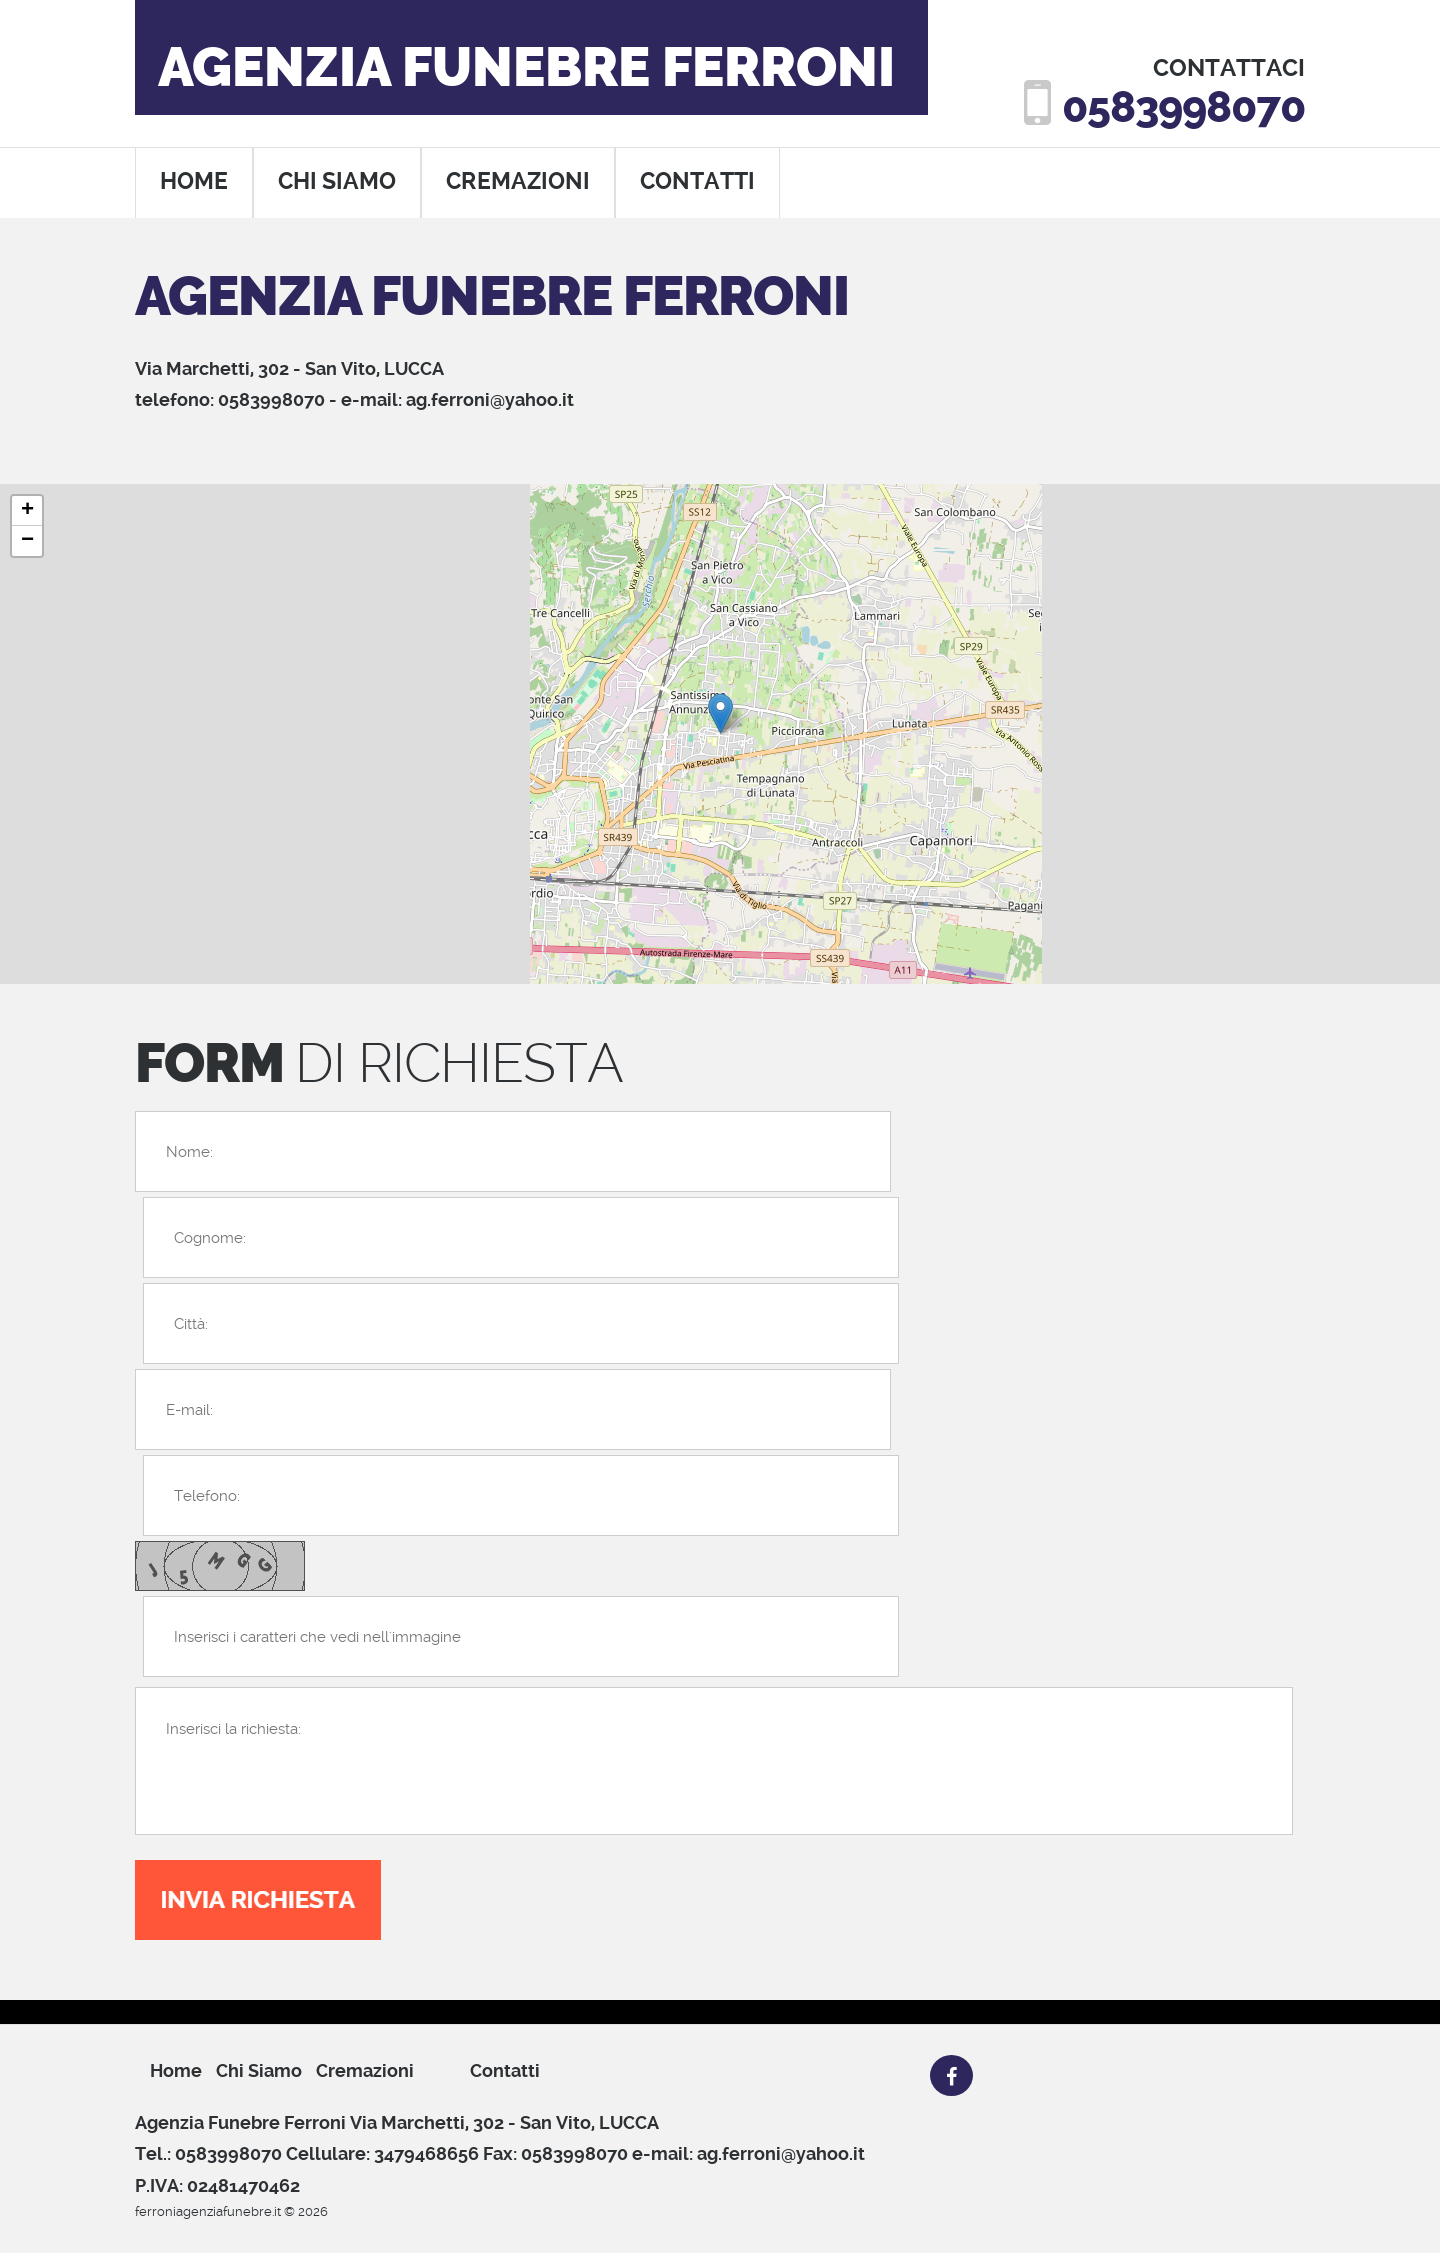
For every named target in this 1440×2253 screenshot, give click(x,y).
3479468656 (426, 2153)
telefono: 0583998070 (230, 399)
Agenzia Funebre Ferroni (526, 68)
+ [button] (27, 511)
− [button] (27, 541)
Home (176, 2070)
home (194, 181)
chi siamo (337, 181)
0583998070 (1183, 107)
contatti (697, 181)
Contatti (505, 2070)
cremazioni (518, 181)
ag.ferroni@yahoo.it (490, 399)
